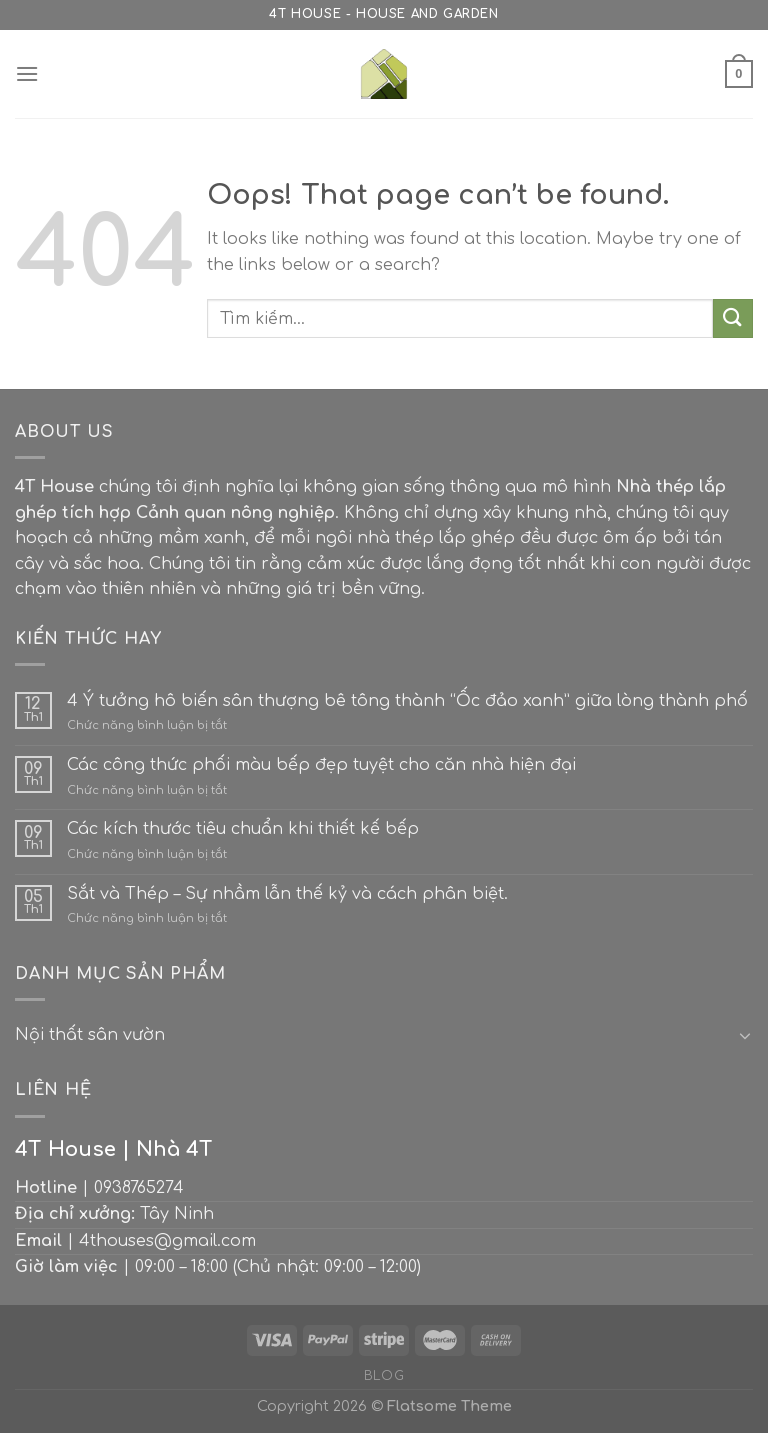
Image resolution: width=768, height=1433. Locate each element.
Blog (384, 1376)
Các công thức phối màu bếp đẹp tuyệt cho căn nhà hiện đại (321, 765)
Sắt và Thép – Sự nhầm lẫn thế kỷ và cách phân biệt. (287, 894)
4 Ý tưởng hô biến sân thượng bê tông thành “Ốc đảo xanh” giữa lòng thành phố (407, 701)
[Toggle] (745, 1035)
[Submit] (733, 318)
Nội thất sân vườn (90, 1035)
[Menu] (27, 73)
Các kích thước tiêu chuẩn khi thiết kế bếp (243, 829)
